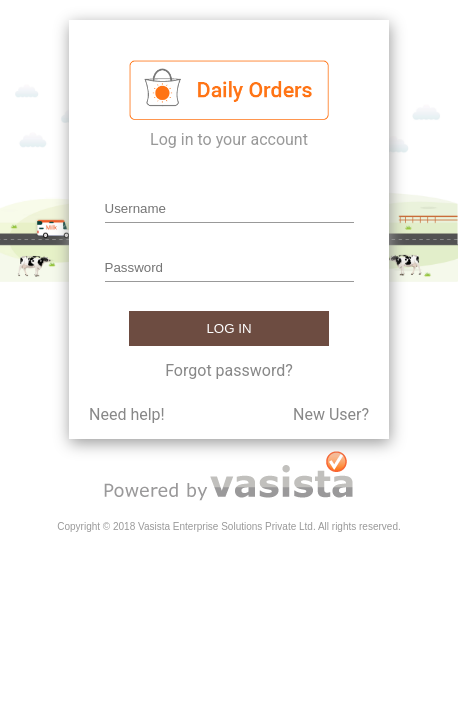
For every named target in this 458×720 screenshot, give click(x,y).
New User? (331, 414)
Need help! (127, 414)
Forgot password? (229, 370)
